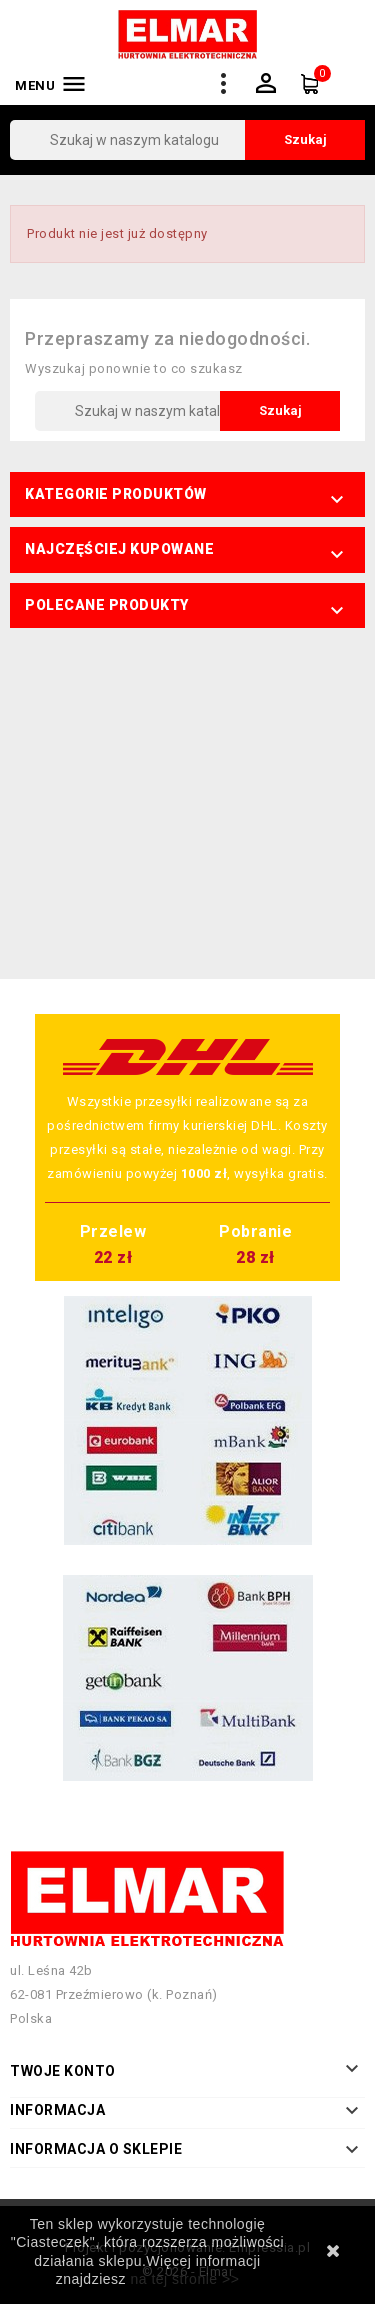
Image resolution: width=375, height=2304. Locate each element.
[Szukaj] (187, 140)
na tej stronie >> (184, 2279)
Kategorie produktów (116, 494)
